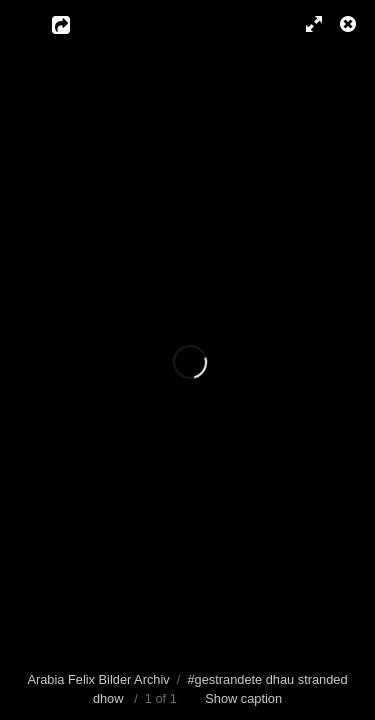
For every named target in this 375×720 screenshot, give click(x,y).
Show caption (243, 698)
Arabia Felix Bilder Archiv (98, 679)
